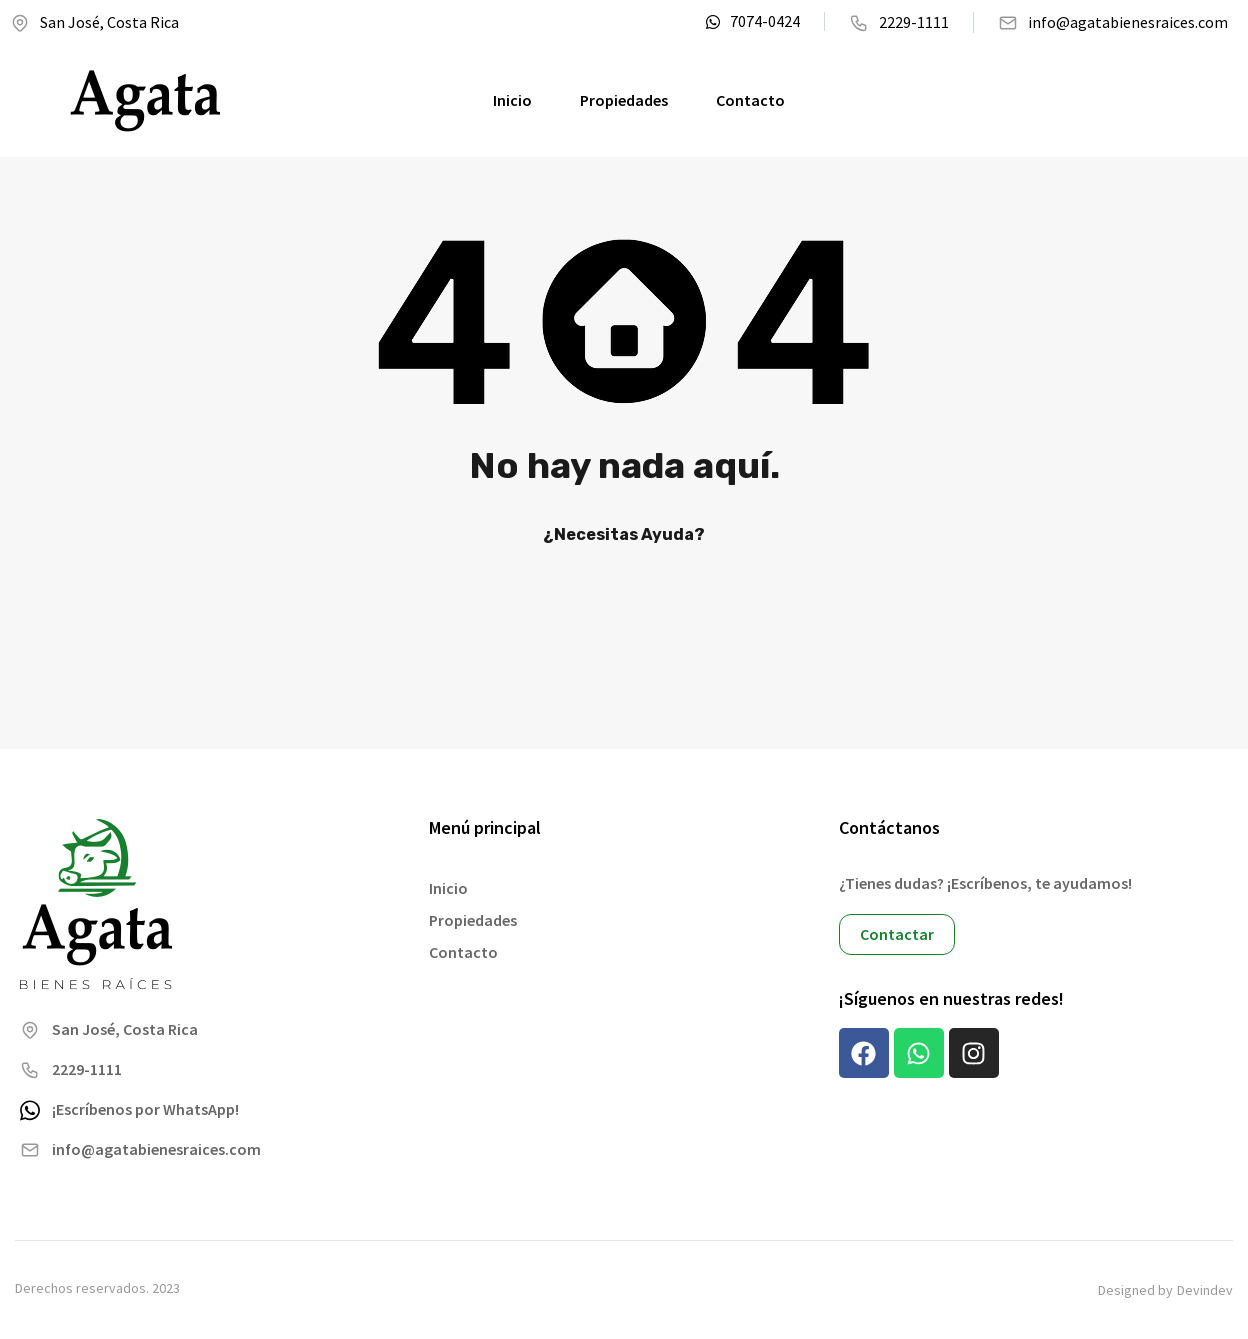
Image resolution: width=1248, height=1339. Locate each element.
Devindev (1205, 1290)
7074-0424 (753, 21)
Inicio (512, 100)
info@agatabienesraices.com (1113, 22)
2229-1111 (899, 22)
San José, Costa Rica (94, 22)
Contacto (750, 100)
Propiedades (624, 100)
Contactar (897, 934)
